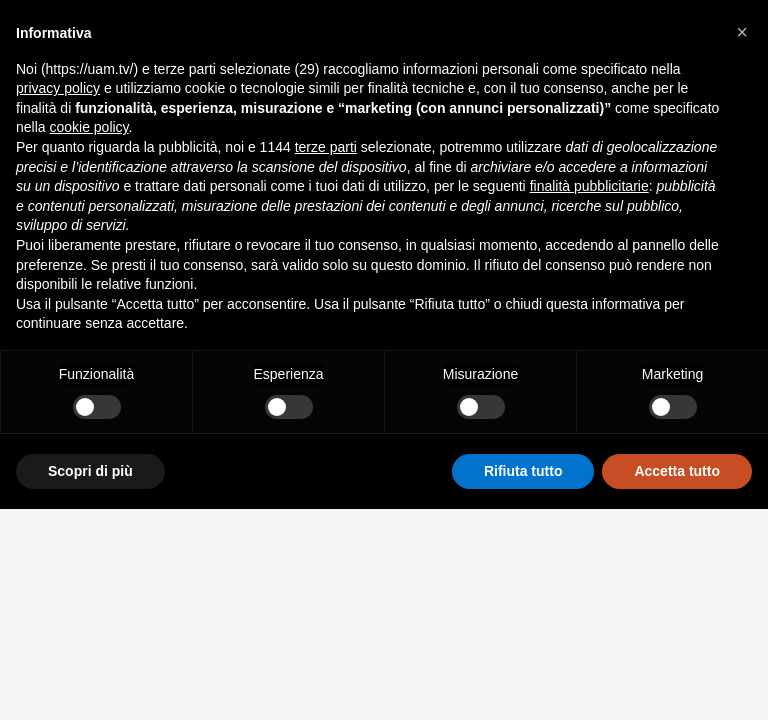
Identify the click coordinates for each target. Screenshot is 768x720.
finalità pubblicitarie (589, 186)
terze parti (326, 147)
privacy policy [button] (58, 88)
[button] (742, 32)
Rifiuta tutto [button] (523, 471)
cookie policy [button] (88, 127)
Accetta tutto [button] (677, 471)
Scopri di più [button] (90, 471)
